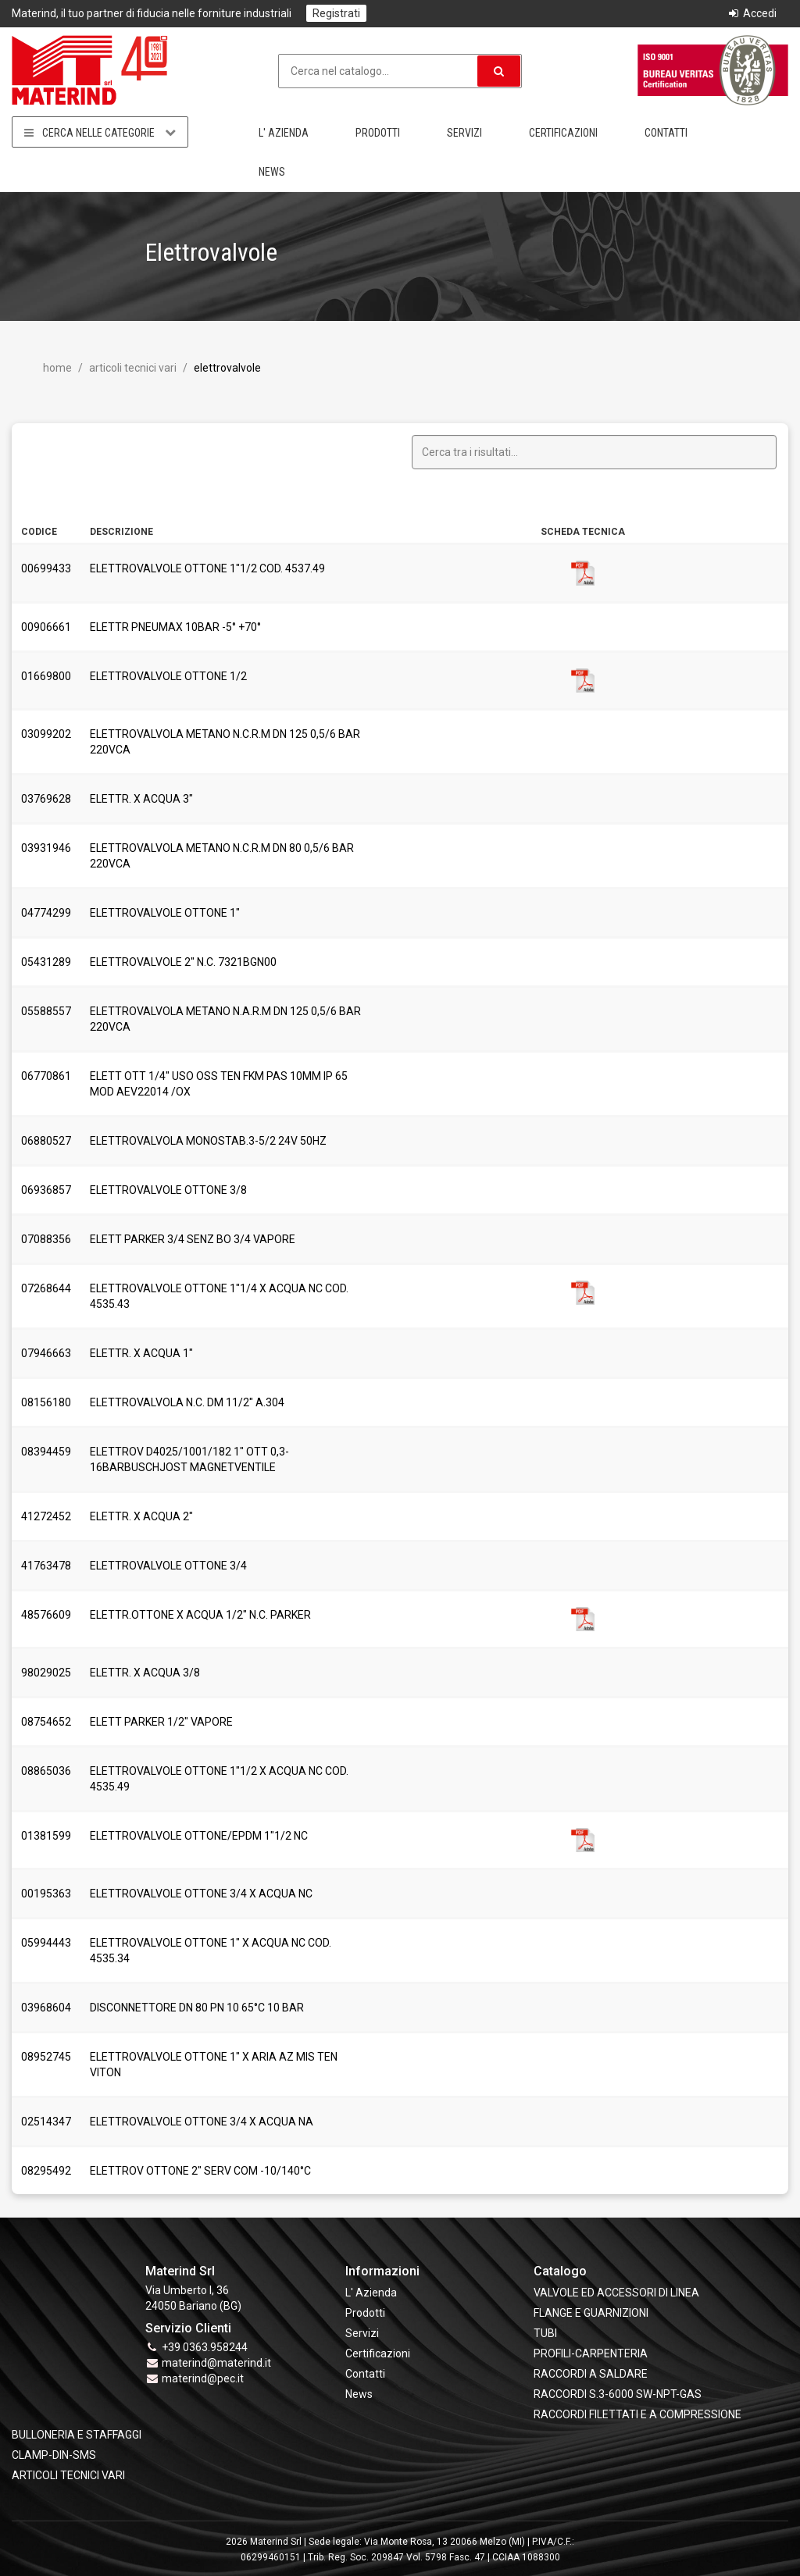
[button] (498, 71)
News (272, 172)
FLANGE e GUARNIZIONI (591, 2313)
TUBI (545, 2333)
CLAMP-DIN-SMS (54, 2455)
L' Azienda (284, 132)
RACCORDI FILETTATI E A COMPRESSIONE (637, 2414)
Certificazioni (563, 132)
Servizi (464, 132)
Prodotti (377, 132)
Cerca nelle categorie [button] (100, 132)
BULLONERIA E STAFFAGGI (76, 2434)
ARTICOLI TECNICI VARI (132, 368)
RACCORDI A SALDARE (591, 2374)
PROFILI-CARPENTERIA (591, 2353)
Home (57, 368)
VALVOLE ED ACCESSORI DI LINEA (616, 2292)
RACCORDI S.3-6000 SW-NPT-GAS (618, 2394)
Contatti (666, 132)
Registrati (336, 13)
